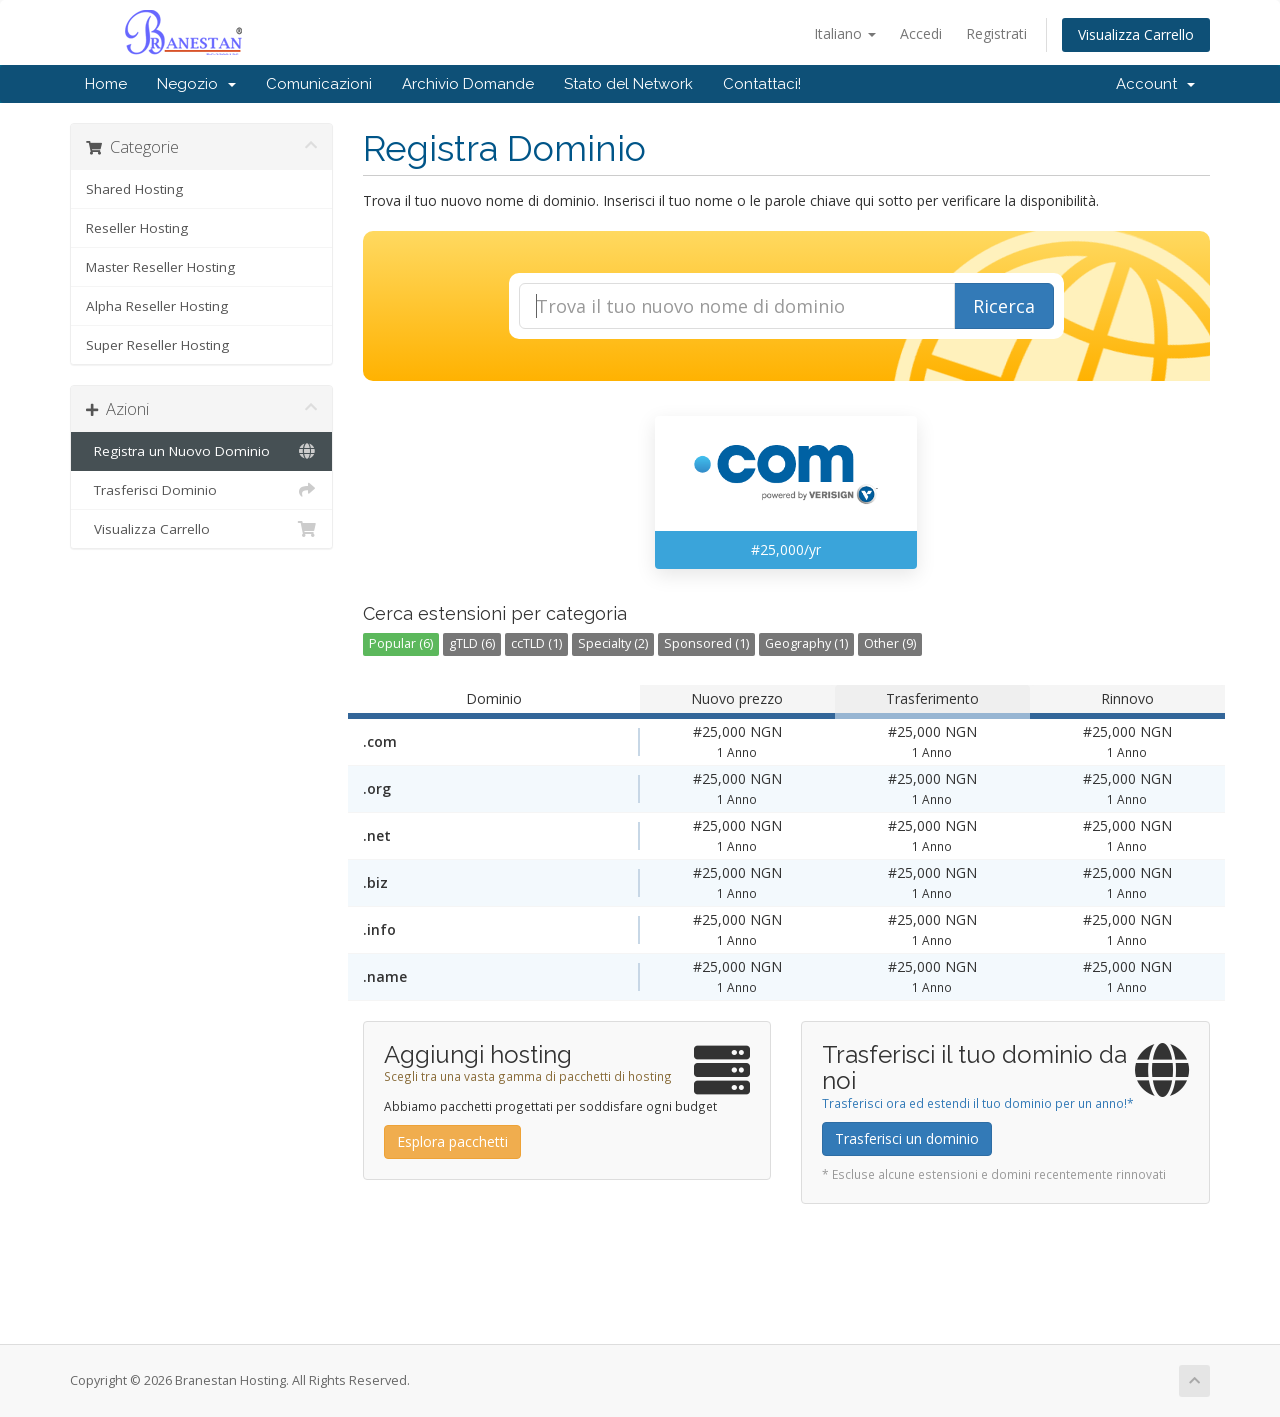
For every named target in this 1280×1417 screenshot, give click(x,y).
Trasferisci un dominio (907, 1138)
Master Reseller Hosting (160, 267)
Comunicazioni (319, 84)
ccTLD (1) (536, 643)
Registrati (996, 33)
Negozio (196, 84)
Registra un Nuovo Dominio (201, 451)
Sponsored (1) (706, 643)
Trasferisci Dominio (201, 490)
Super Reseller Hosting (157, 345)
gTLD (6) (472, 643)
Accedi (921, 33)
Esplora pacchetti (452, 1141)
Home (106, 84)
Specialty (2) (613, 643)
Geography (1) (806, 643)
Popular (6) (401, 643)
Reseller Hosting (137, 228)
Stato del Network (628, 84)
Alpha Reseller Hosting (157, 306)
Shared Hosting (134, 189)
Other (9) (890, 643)
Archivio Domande (468, 84)
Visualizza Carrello (1136, 34)
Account (1155, 84)
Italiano (845, 33)
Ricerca (1004, 306)
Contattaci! (762, 84)
